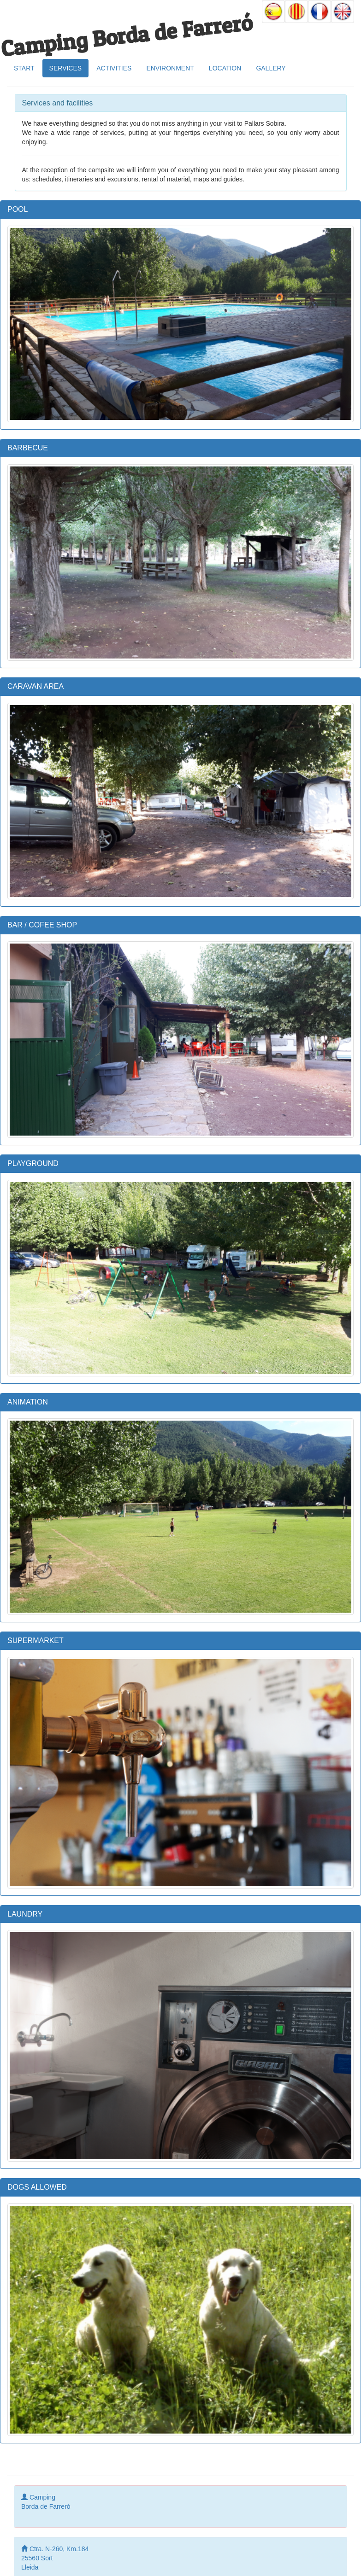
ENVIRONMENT (170, 68)
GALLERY (270, 68)
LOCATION (225, 68)
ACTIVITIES (113, 68)
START (24, 68)
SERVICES (65, 68)
